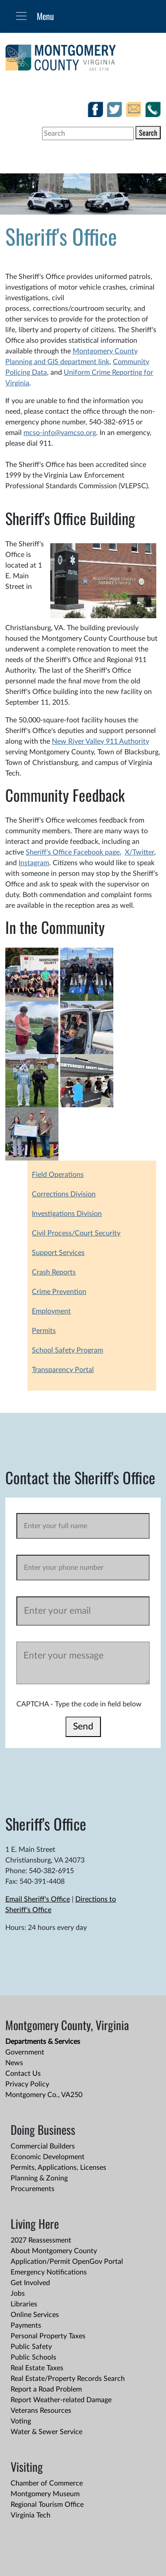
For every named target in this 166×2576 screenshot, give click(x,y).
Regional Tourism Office (47, 2504)
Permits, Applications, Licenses (58, 2167)
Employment (51, 1311)
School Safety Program (67, 1350)
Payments (26, 2325)
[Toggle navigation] (21, 16)
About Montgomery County (54, 2250)
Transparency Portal (63, 1369)
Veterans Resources (41, 2410)
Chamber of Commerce (47, 2483)
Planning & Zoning (39, 2178)
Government (24, 2052)
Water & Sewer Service (46, 2431)
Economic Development (48, 2156)
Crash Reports (54, 1272)
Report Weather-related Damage (61, 2399)
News (14, 2062)
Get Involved (30, 2282)
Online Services (35, 2314)
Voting (21, 2421)
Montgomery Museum (45, 2494)
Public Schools (33, 2357)
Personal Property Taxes (48, 2336)
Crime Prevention (59, 1291)
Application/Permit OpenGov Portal (67, 2261)
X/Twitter (139, 852)
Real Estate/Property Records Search (68, 2378)
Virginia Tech (30, 2515)
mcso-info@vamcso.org (59, 432)
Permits (44, 1330)
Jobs (18, 2293)
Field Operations (58, 1174)
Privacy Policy (27, 2084)
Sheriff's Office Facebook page (73, 852)
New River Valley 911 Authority (100, 741)
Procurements (32, 2188)
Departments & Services (42, 2041)
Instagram (34, 863)
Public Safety (31, 2346)
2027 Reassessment (41, 2240)
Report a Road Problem (46, 2389)
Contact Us (23, 2073)
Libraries (24, 2304)
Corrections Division (64, 1194)
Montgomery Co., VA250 (43, 2094)
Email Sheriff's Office (37, 1899)
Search (148, 132)
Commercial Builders (43, 2146)
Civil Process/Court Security (76, 1233)
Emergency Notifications (49, 2272)
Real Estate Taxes (37, 2368)
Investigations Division (67, 1213)
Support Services (58, 1252)
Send (83, 1726)
